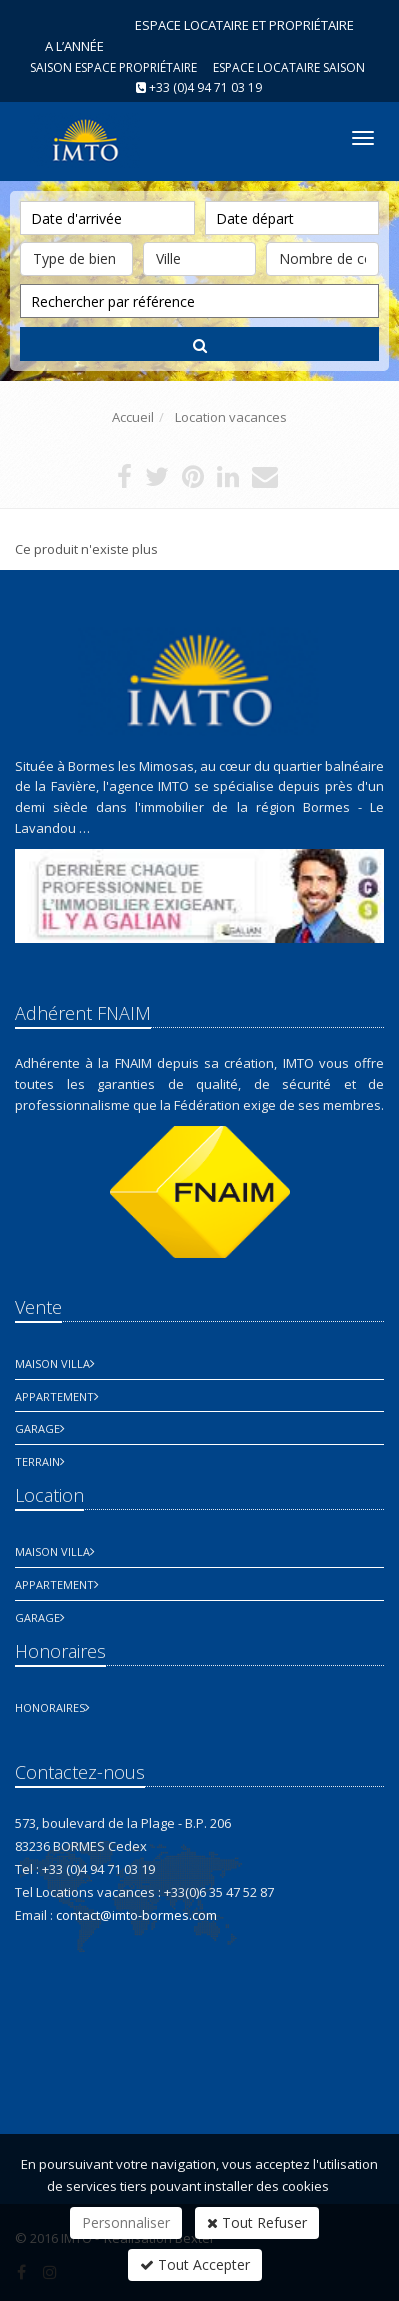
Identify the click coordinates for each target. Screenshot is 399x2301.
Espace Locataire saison (289, 67)
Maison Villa (52, 1363)
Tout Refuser (257, 2222)
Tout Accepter (195, 2264)
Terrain (37, 1461)
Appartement (54, 1396)
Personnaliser (126, 2222)
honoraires (50, 1707)
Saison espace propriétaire (113, 67)
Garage (37, 1428)
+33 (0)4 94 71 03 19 (205, 87)
